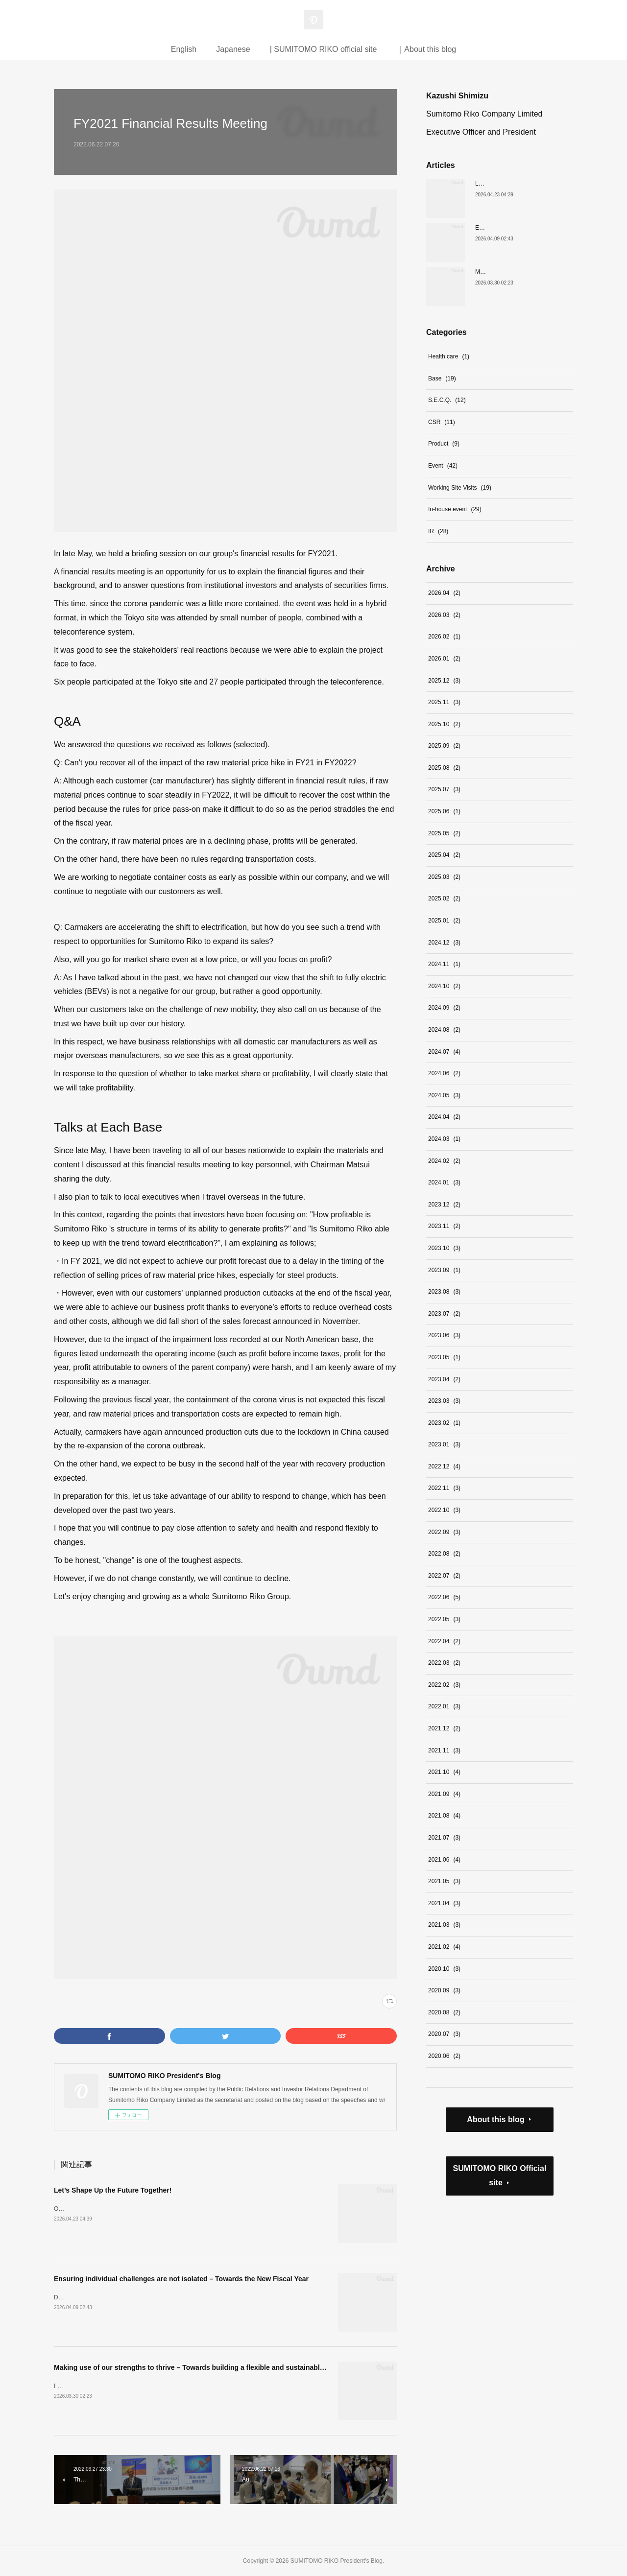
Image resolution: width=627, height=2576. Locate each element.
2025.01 (444, 920)
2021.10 (444, 1772)
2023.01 (444, 1444)
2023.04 (444, 1379)
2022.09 (444, 1532)
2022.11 (444, 1488)
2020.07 (444, 2034)
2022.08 (444, 1553)
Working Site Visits (459, 487)
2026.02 (444, 636)
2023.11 (444, 1226)
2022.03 (444, 1662)
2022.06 (444, 1597)
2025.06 (444, 811)
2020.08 (444, 2012)
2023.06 (444, 1335)
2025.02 (444, 898)
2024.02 (444, 1161)
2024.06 (444, 1073)
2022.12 (444, 1466)
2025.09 (444, 745)
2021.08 (444, 1815)
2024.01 (444, 1182)
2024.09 (444, 1007)
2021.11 (444, 1750)
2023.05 (444, 1357)
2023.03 (444, 1400)
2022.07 (444, 1575)
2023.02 (444, 1422)
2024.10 (444, 986)
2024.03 (444, 1138)
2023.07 (444, 1313)
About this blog (495, 2119)
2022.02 (444, 1684)
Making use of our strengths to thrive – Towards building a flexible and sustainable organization (210, 2367)
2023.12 (444, 1204)
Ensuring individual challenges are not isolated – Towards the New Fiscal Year (181, 2279)
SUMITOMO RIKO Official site (500, 2175)
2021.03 (444, 1924)
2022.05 (444, 1619)
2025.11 (444, 702)
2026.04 (444, 593)
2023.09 (444, 1270)
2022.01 (444, 1706)
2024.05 (444, 1095)
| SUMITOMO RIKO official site (323, 49)
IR (438, 531)
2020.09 (444, 1990)
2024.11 (444, 964)
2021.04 (444, 1903)
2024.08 (444, 1029)
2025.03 (444, 877)
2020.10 (444, 1968)
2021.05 (444, 1881)
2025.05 (444, 833)
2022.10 (444, 1510)
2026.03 (444, 615)
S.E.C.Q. (447, 400)
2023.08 (444, 1291)
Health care (448, 356)
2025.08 (444, 767)
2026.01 (444, 658)
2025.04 (444, 854)
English (183, 49)
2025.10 (444, 724)
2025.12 (444, 680)
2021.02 (444, 1946)
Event (443, 465)
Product (443, 443)
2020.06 (444, 2056)
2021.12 (444, 1728)
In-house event (455, 509)
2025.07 (444, 789)
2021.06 (444, 1859)
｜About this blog (426, 49)
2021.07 (444, 1837)
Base (442, 378)
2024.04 (444, 1116)
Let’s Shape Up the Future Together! (112, 2190)
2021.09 (444, 1794)
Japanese (233, 49)
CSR (441, 422)
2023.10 (444, 1248)
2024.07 (444, 1051)
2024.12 (444, 942)
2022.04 (444, 1641)
